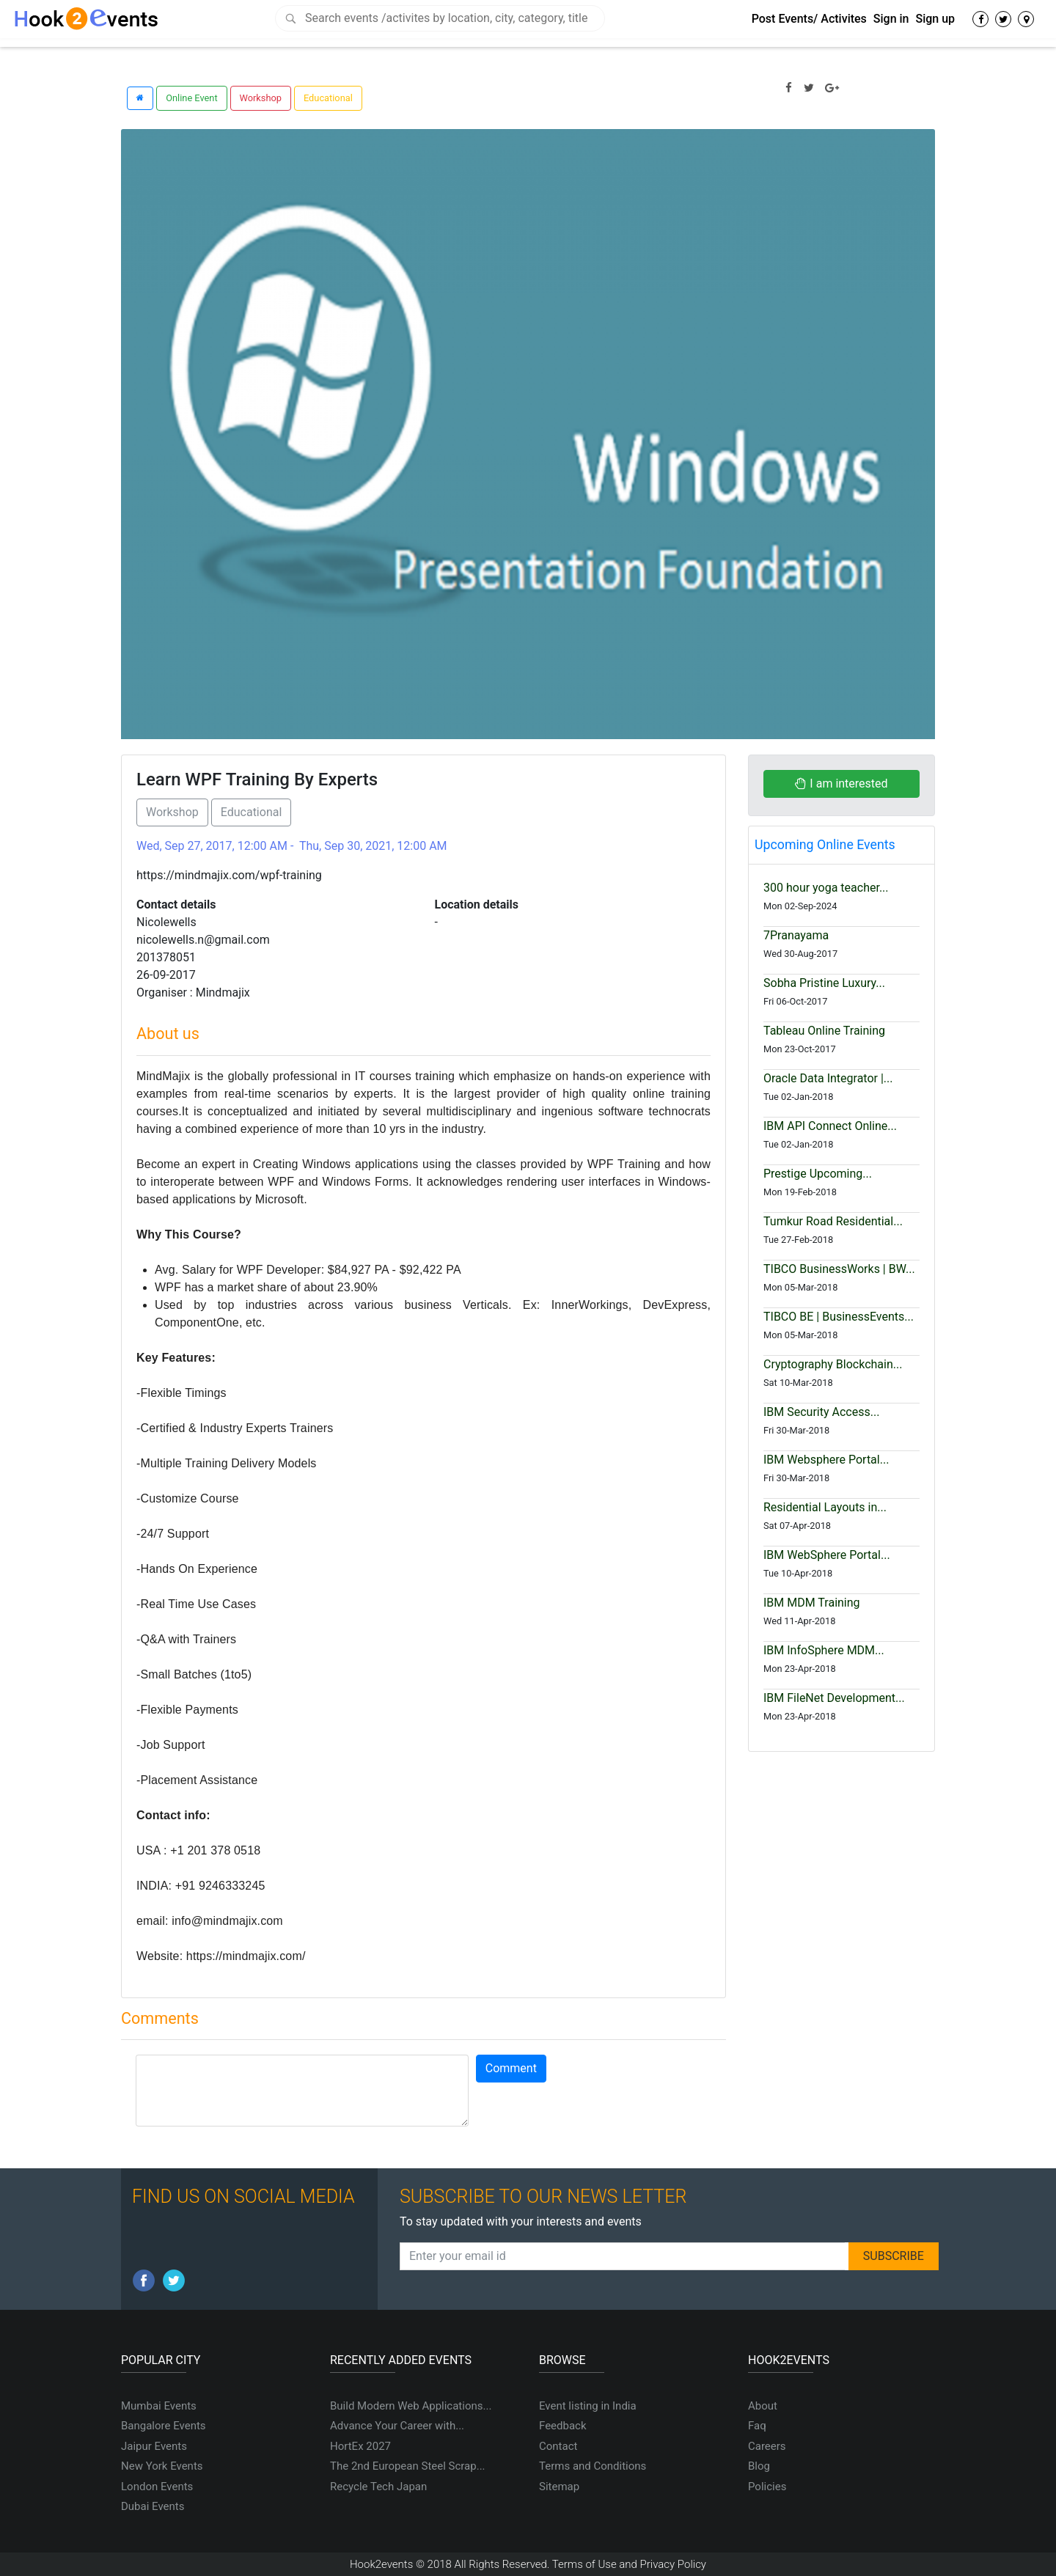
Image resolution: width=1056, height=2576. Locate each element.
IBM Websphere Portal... (826, 1460)
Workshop (261, 97)
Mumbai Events (159, 2405)
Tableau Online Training (824, 1031)
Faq (757, 2425)
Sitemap (559, 2486)
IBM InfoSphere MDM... (823, 1650)
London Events (157, 2486)
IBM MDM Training (811, 1603)
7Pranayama (796, 935)
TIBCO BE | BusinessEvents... (838, 1317)
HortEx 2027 (360, 2446)
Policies (767, 2486)
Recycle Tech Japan (378, 2486)
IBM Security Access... (821, 1412)
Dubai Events (152, 2506)
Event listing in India (588, 2405)
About (762, 2405)
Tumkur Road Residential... (833, 1221)
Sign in (891, 19)
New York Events (162, 2466)
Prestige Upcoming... (817, 1174)
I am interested (841, 783)
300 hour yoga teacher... (826, 888)
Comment (511, 2068)
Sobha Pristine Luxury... (824, 983)
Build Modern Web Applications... (410, 2405)
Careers (767, 2446)
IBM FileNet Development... (834, 1698)
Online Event (191, 97)
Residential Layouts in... (825, 1507)
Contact (558, 2446)
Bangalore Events (163, 2425)
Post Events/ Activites (809, 19)
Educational (328, 97)
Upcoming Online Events (825, 844)
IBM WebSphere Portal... (826, 1555)
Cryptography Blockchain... (832, 1364)
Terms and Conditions (592, 2466)
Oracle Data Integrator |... (828, 1078)
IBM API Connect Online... (830, 1126)
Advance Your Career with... (397, 2425)
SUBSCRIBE (893, 2256)
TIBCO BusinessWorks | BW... (839, 1269)
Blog (759, 2466)
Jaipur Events (154, 2446)
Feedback (563, 2425)
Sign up (935, 19)
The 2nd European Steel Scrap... (407, 2466)
